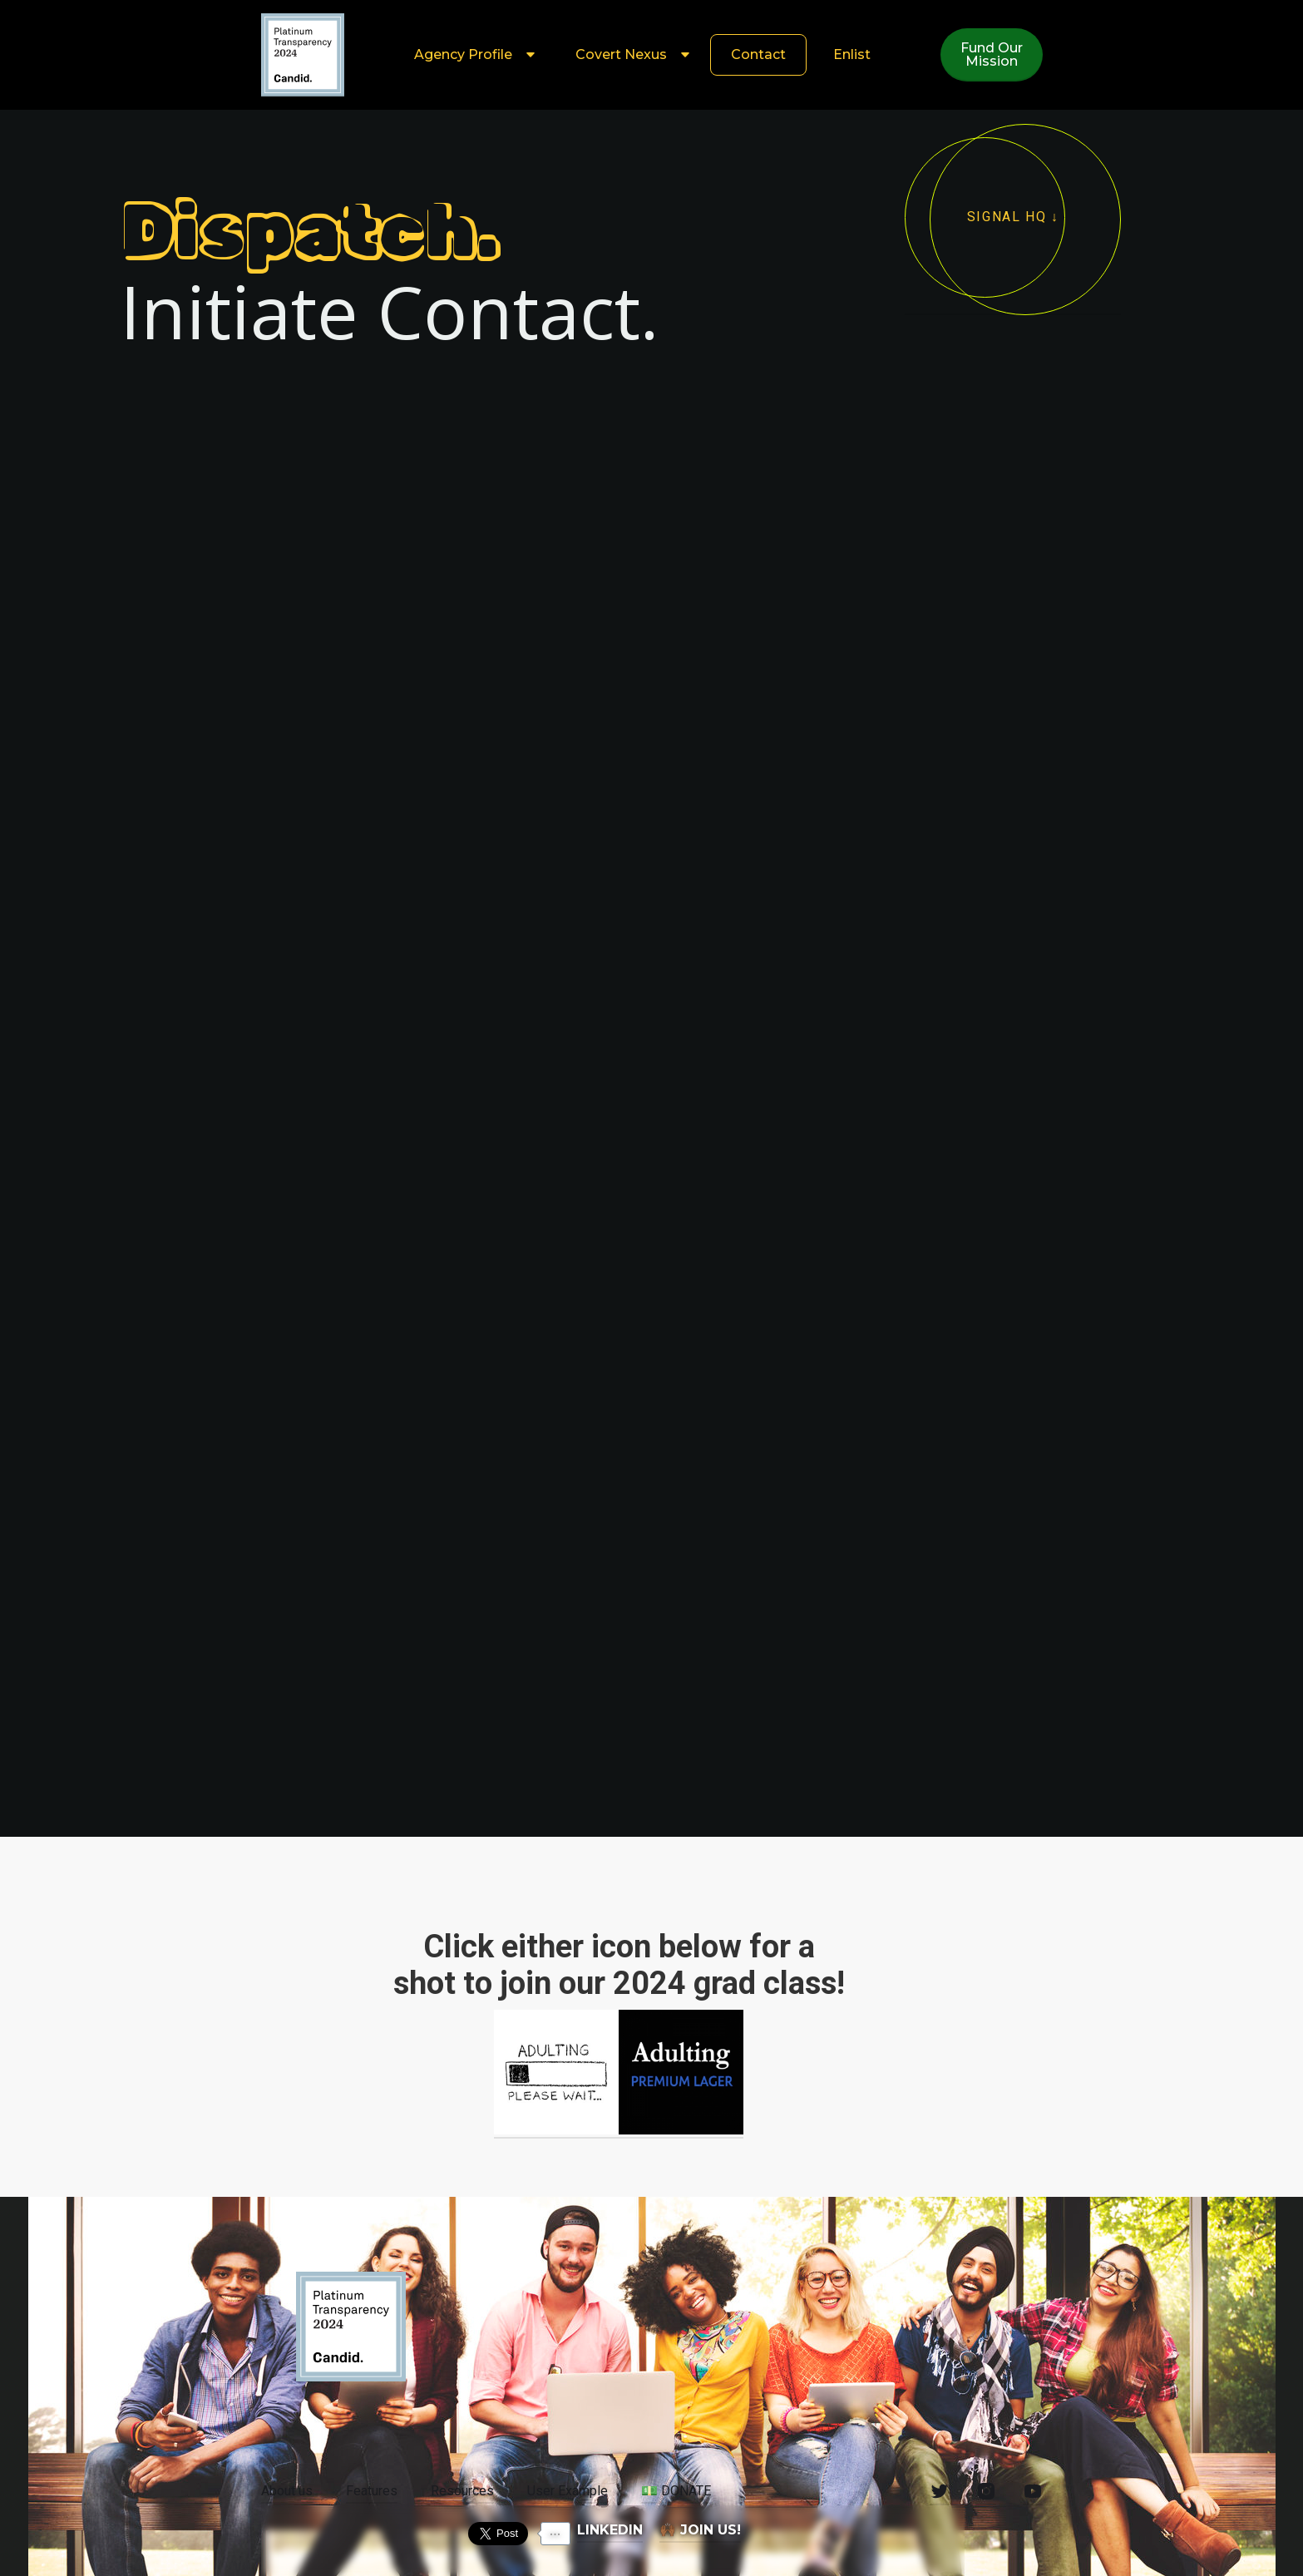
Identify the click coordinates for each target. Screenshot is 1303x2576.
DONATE (676, 2491)
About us (287, 2491)
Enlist (852, 54)
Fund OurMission (991, 54)
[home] (302, 54)
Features (371, 2491)
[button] (471, 55)
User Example (567, 2491)
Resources (462, 2491)
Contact (758, 54)
